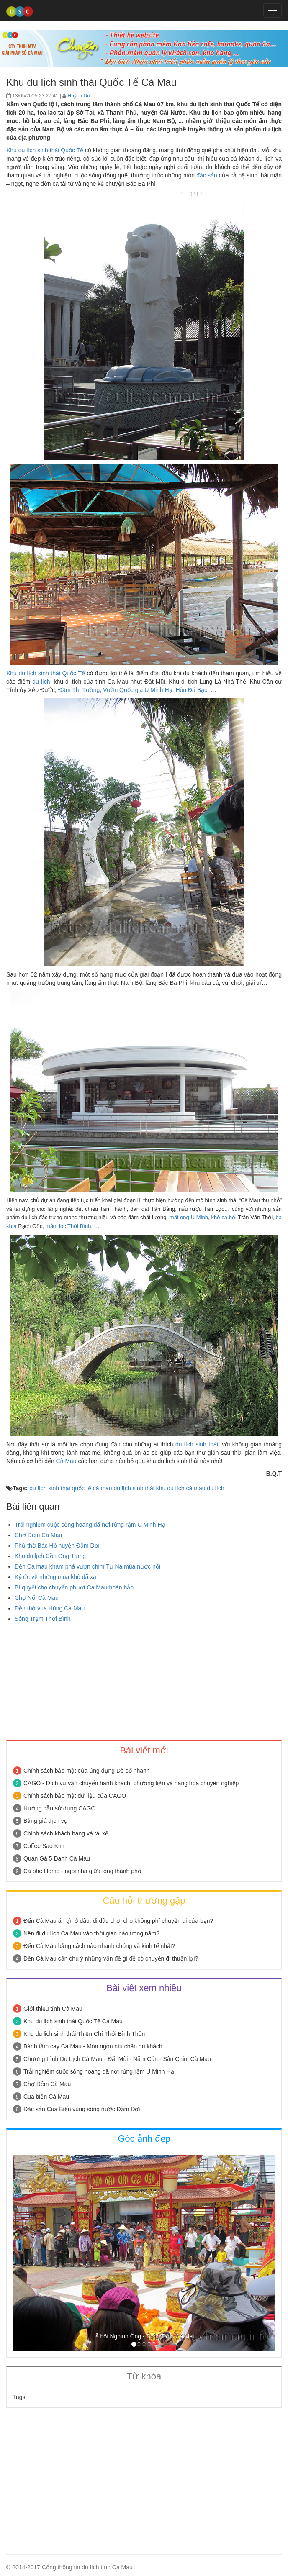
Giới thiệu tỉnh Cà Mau (52, 2008)
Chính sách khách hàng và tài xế (65, 1833)
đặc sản (206, 175)
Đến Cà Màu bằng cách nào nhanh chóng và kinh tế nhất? (99, 1946)
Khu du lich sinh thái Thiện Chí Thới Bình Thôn (84, 2033)
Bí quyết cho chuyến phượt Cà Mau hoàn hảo (74, 1587)
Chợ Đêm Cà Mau (38, 1535)
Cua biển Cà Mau (46, 2096)
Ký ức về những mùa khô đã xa (55, 1577)
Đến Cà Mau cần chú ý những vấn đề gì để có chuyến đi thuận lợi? (110, 1958)
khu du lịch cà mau (181, 1488)
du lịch (41, 681)
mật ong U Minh (189, 1217)
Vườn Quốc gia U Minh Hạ (137, 690)
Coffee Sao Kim (43, 1846)
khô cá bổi (223, 1217)
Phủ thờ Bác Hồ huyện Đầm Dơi (57, 1545)
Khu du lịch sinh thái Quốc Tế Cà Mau (73, 2021)
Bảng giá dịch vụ (45, 1820)
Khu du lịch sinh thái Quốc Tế (44, 150)
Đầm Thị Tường (79, 690)
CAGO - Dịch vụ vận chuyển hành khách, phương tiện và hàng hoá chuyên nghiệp (131, 1783)
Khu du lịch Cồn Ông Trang (50, 1556)
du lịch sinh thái (196, 1444)
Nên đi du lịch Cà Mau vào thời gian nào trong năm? (91, 1933)
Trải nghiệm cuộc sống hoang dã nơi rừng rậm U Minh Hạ (90, 1524)
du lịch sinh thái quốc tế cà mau (70, 1488)
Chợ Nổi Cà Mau (37, 1597)
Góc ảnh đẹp (144, 2138)
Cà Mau (66, 1461)
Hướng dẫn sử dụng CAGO (59, 1808)
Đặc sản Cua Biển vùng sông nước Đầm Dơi (81, 2109)
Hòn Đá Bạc (191, 690)
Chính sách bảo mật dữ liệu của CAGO (74, 1795)
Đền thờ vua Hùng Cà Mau (50, 1608)
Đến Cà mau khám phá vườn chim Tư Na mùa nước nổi (87, 1566)
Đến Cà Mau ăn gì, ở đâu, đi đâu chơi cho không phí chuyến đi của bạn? (118, 1920)
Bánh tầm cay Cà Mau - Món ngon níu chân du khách (92, 2046)
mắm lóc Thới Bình (68, 1226)
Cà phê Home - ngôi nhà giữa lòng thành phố (82, 1871)
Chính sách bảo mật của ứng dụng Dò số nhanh (86, 1770)
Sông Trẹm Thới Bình (42, 1618)
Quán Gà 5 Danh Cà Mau (56, 1858)
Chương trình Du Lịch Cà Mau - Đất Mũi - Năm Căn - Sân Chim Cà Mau (117, 2059)
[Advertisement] (144, 1681)
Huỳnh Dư (79, 96)
